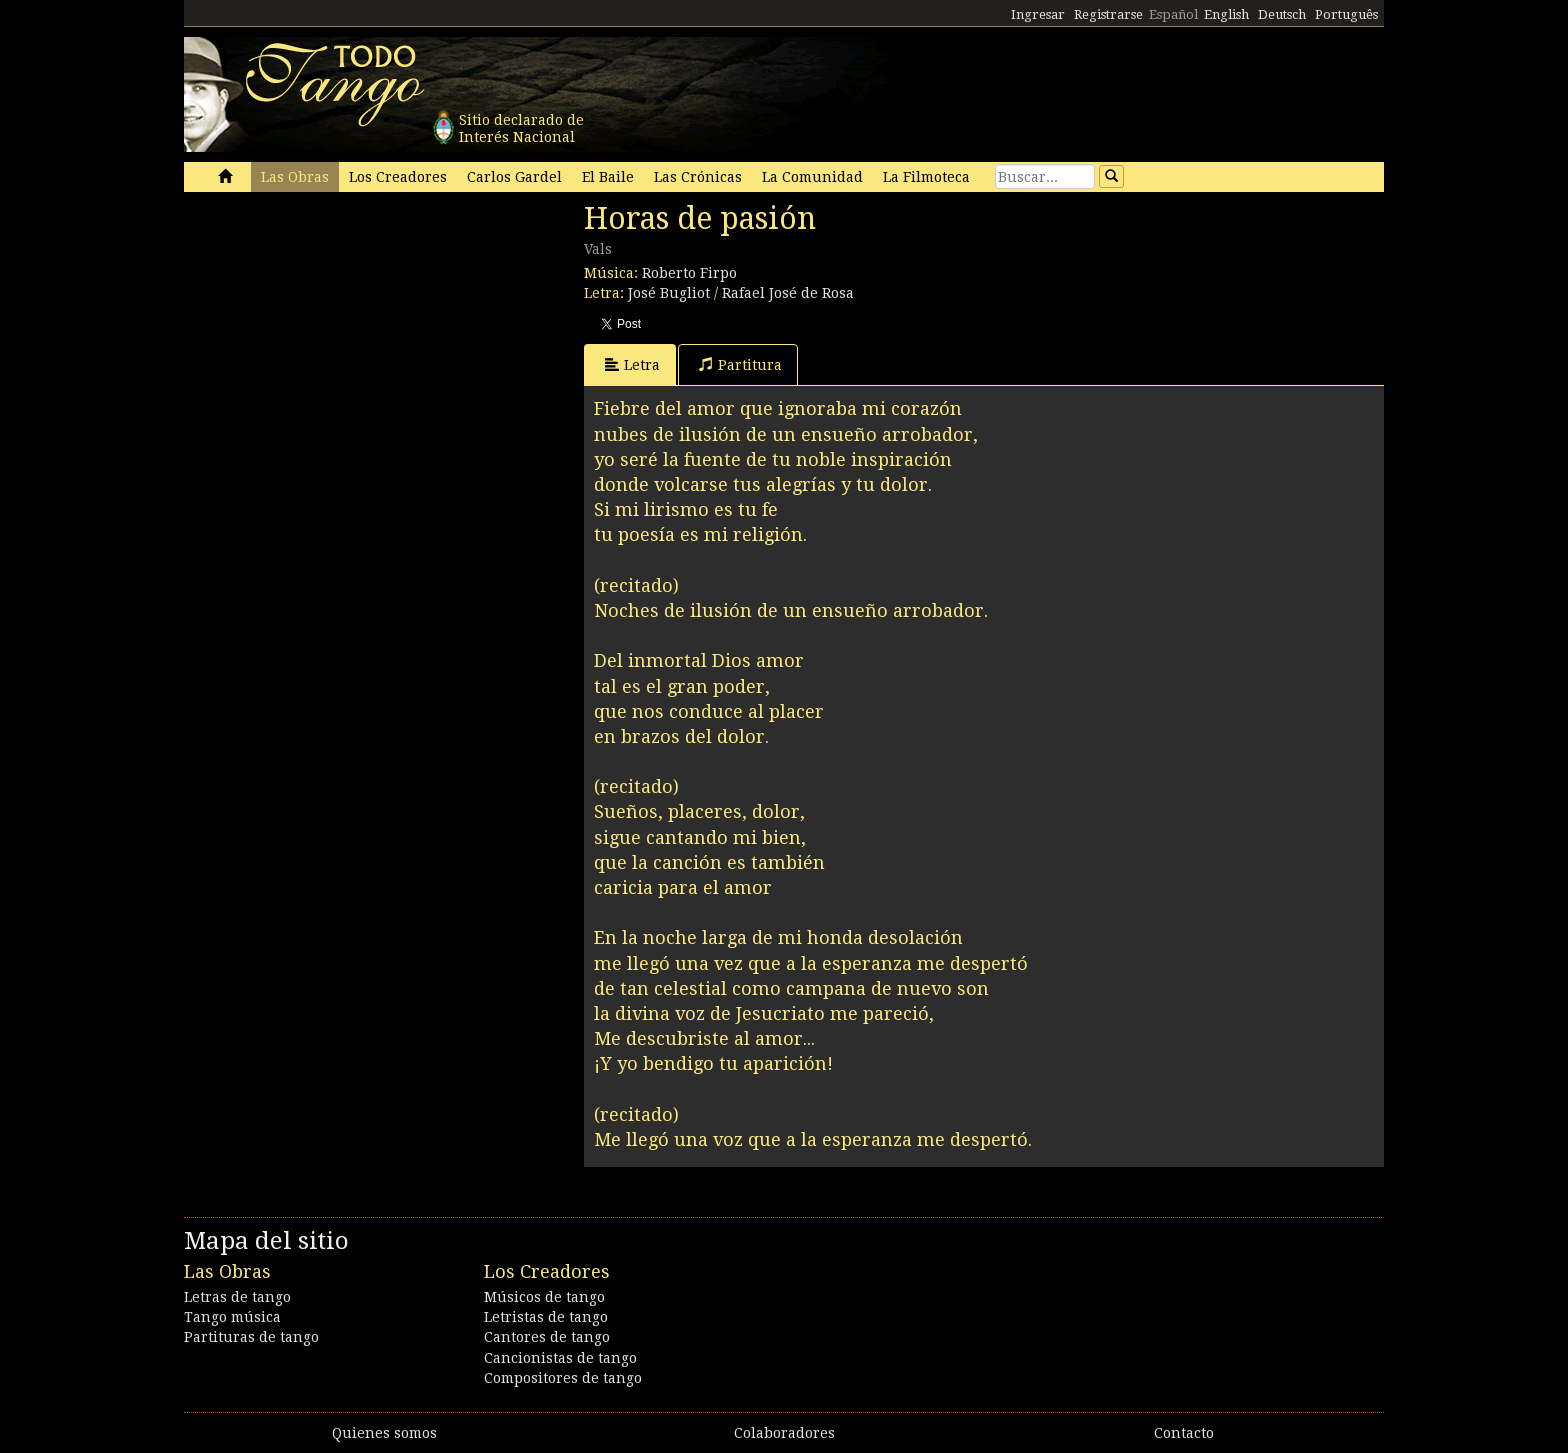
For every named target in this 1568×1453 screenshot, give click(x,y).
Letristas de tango (546, 1317)
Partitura (740, 364)
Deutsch (1282, 14)
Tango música (232, 1317)
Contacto (1184, 1433)
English (1226, 14)
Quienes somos (384, 1433)
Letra (632, 364)
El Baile (608, 177)
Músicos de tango (544, 1297)
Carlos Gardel (514, 177)
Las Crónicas (698, 177)
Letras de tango (237, 1297)
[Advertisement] (334, 338)
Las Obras (295, 177)
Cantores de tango (547, 1337)
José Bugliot (669, 293)
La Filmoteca (926, 177)
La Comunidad (812, 177)
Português (1346, 14)
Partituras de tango (251, 1337)
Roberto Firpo (689, 273)
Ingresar (1038, 14)
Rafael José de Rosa (788, 293)
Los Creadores (398, 177)
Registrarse (1108, 14)
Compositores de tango (563, 1378)
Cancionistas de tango (560, 1358)
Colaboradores (784, 1433)
